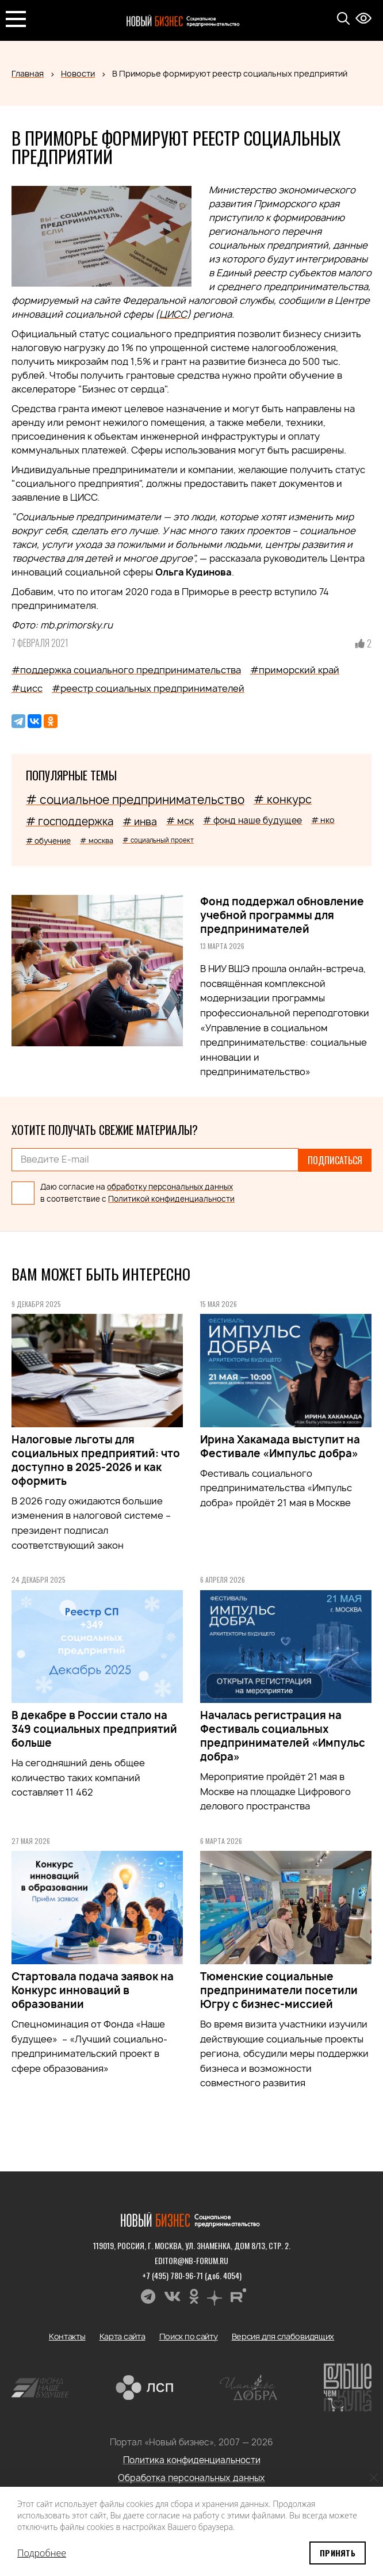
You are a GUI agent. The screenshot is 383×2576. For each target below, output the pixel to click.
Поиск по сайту (188, 2335)
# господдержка (69, 821)
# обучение (48, 841)
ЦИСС (173, 314)
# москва (96, 840)
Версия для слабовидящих (283, 2335)
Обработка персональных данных (191, 2477)
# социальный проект (158, 840)
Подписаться (335, 1160)
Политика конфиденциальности (192, 2459)
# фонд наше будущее (252, 820)
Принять (337, 2553)
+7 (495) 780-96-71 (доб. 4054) (192, 2274)
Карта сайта (122, 2335)
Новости (78, 73)
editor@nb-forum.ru (191, 2259)
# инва (139, 821)
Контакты (67, 2335)
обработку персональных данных (170, 1185)
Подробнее (41, 2553)
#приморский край (294, 670)
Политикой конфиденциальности (171, 1197)
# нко (323, 819)
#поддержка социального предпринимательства (126, 670)
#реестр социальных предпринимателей (148, 688)
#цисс (27, 688)
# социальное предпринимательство (135, 799)
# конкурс (283, 799)
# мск (180, 820)
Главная (28, 73)
